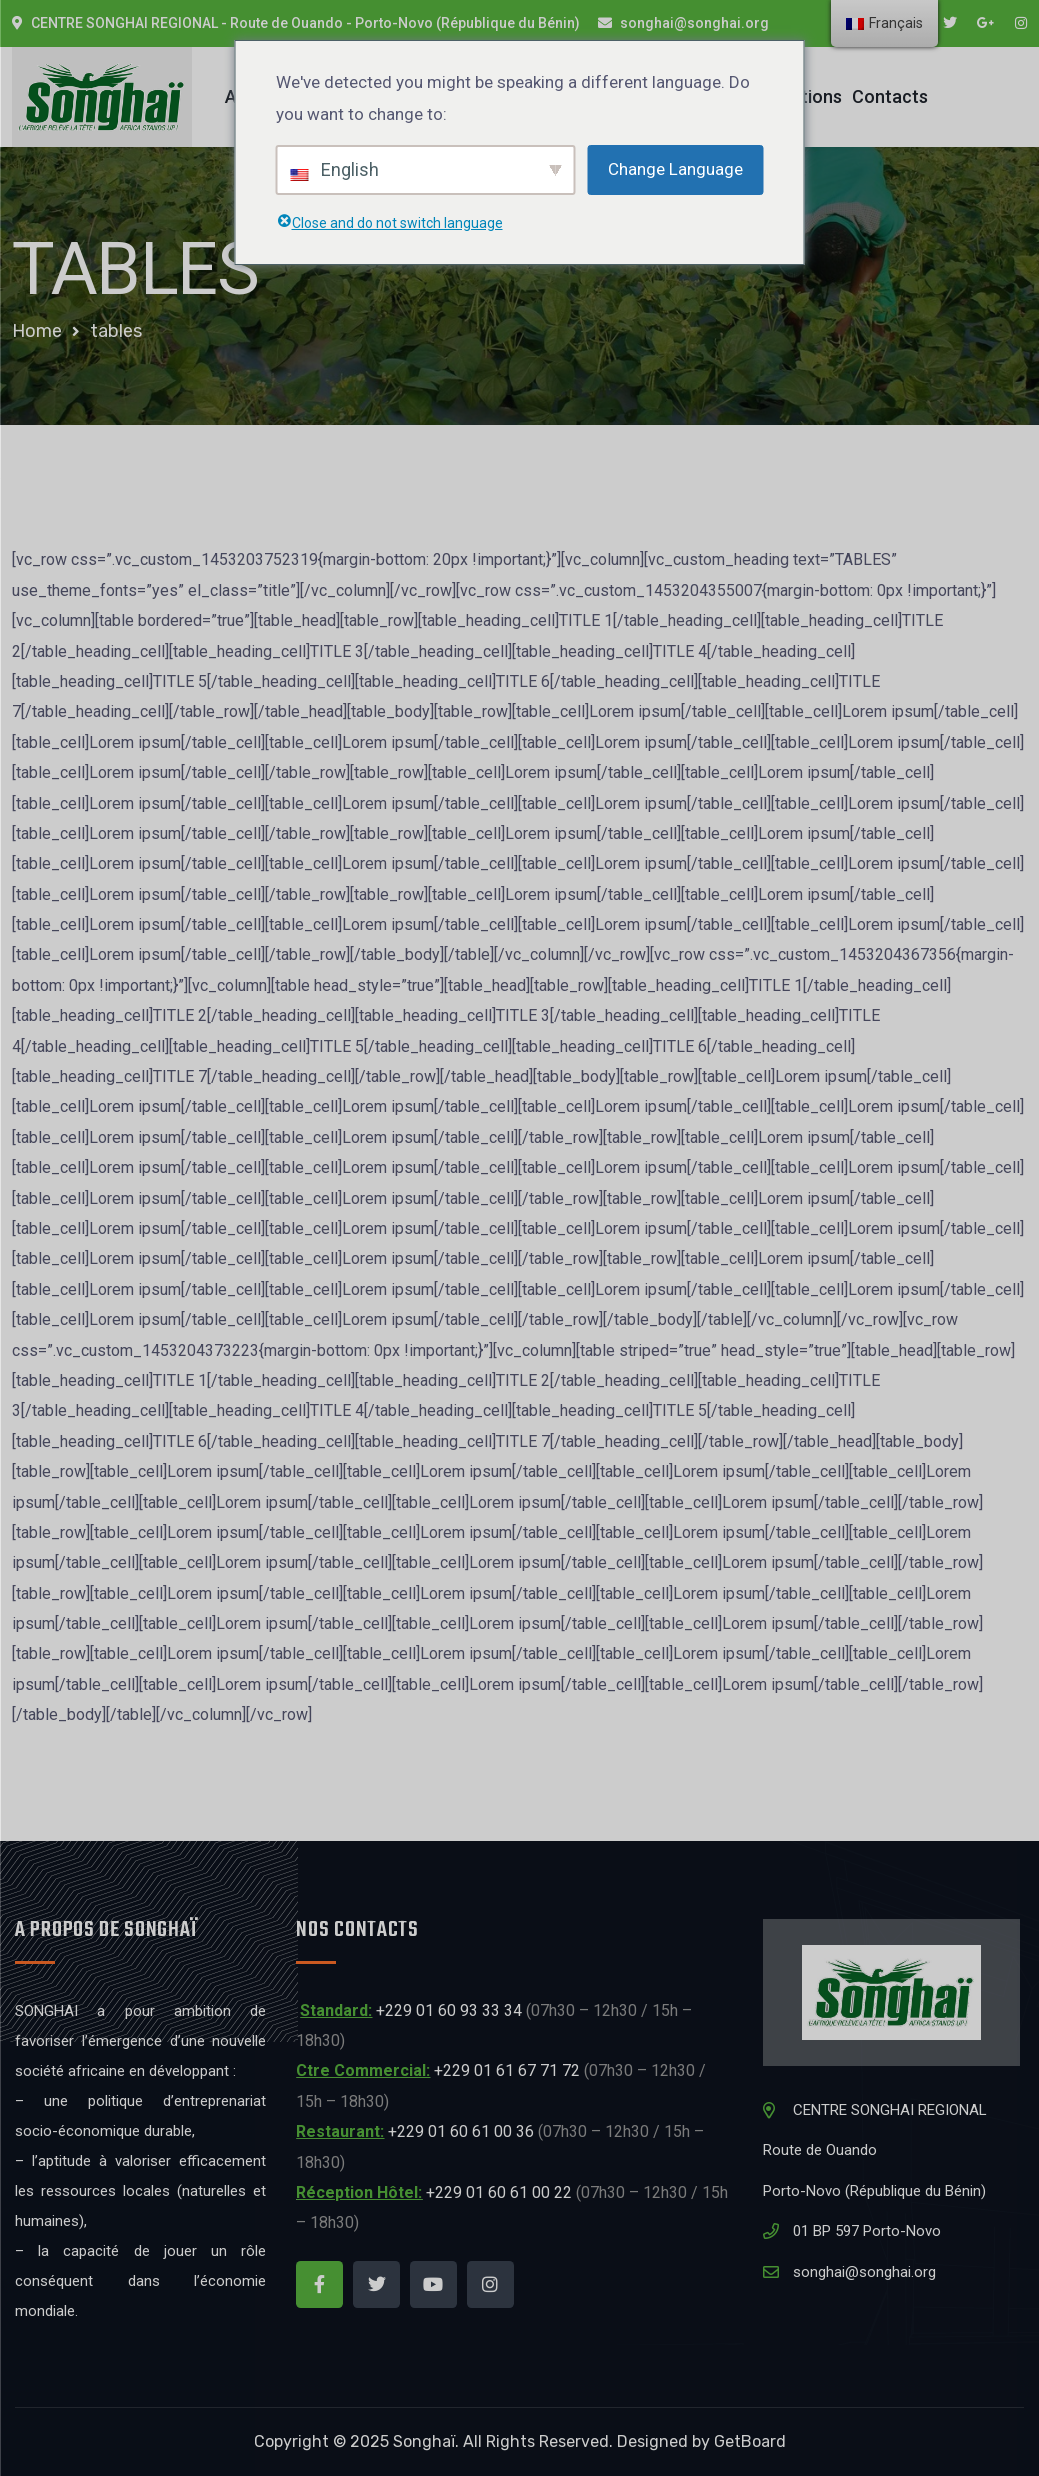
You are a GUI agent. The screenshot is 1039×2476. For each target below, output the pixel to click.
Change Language (675, 169)
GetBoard (750, 2441)
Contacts (890, 96)
